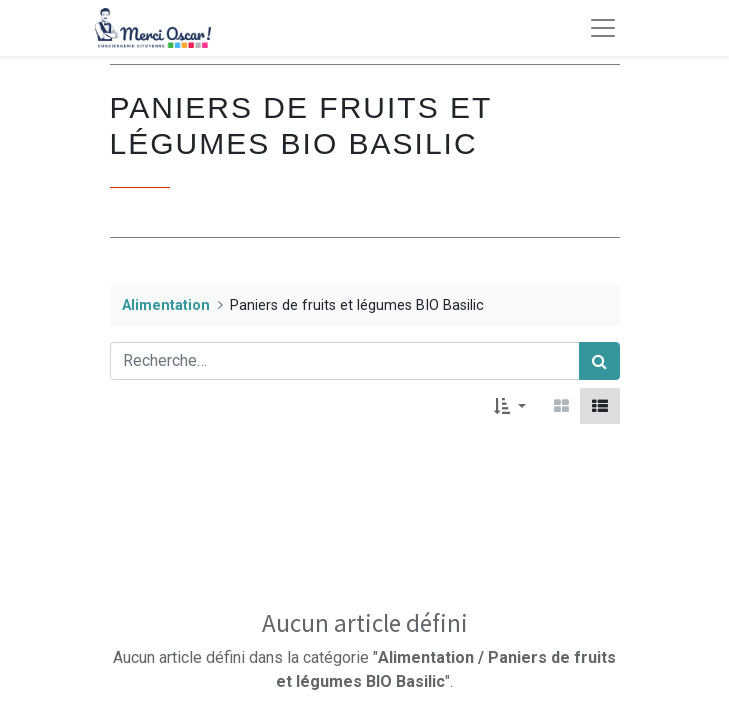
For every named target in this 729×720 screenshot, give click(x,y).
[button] (509, 406)
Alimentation (166, 305)
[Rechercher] (599, 361)
